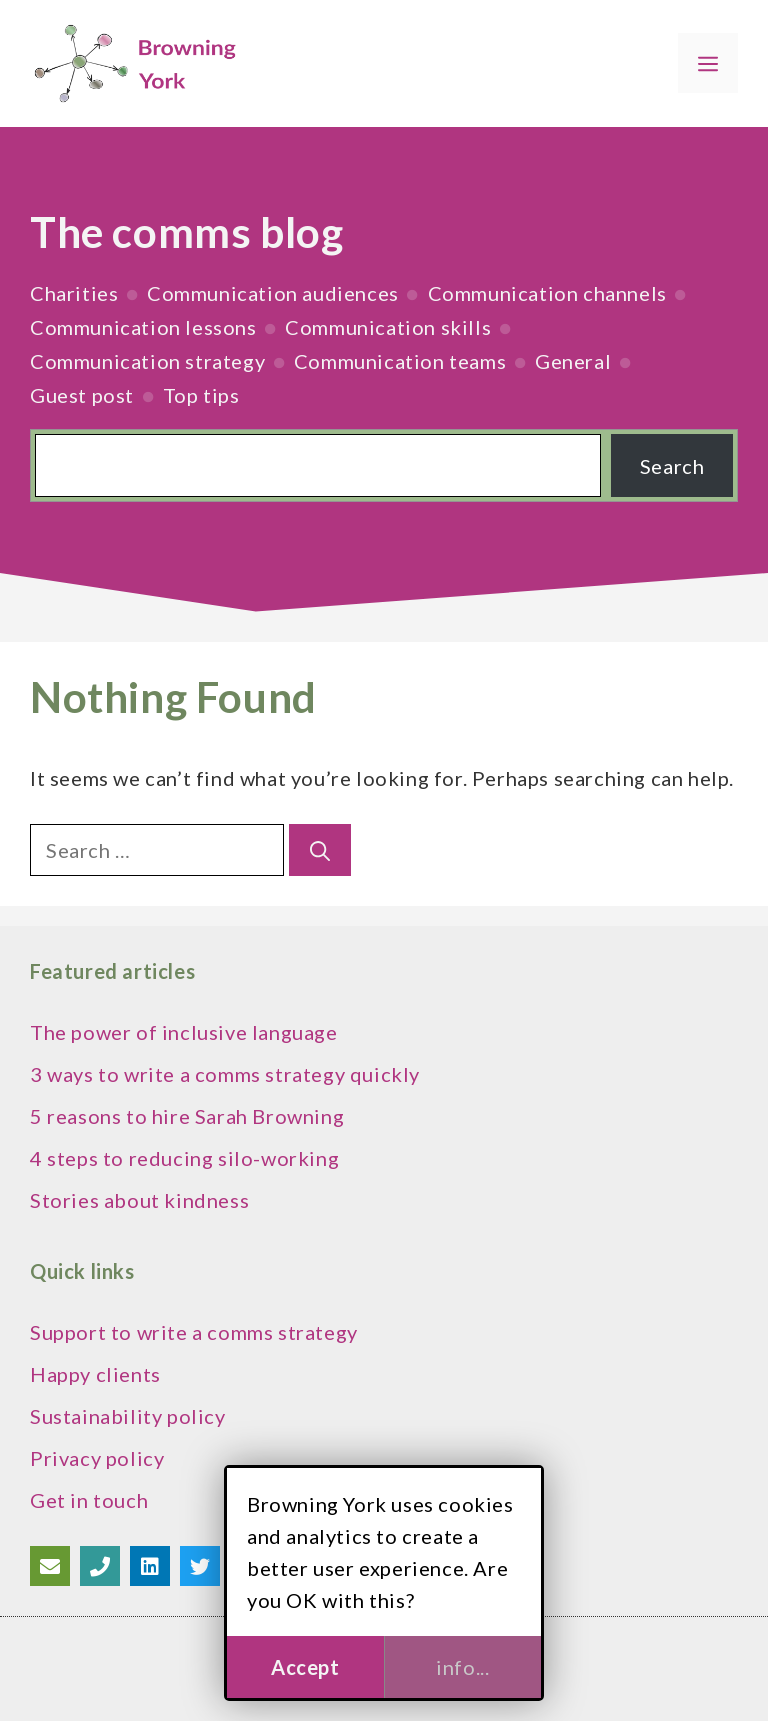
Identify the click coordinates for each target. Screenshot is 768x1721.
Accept (305, 1667)
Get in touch (89, 1500)
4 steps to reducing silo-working (184, 1158)
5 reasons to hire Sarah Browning (187, 1116)
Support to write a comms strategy (194, 1332)
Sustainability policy (128, 1416)
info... (462, 1667)
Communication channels (547, 293)
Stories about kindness (139, 1200)
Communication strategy (147, 361)
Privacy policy (97, 1458)
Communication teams (400, 361)
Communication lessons (143, 327)
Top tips (201, 395)
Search (672, 466)
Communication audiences (273, 293)
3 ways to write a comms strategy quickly (225, 1074)
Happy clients (95, 1374)
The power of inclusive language (184, 1032)
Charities (74, 293)
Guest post (82, 395)
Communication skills (388, 327)
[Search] (320, 850)
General (573, 361)
